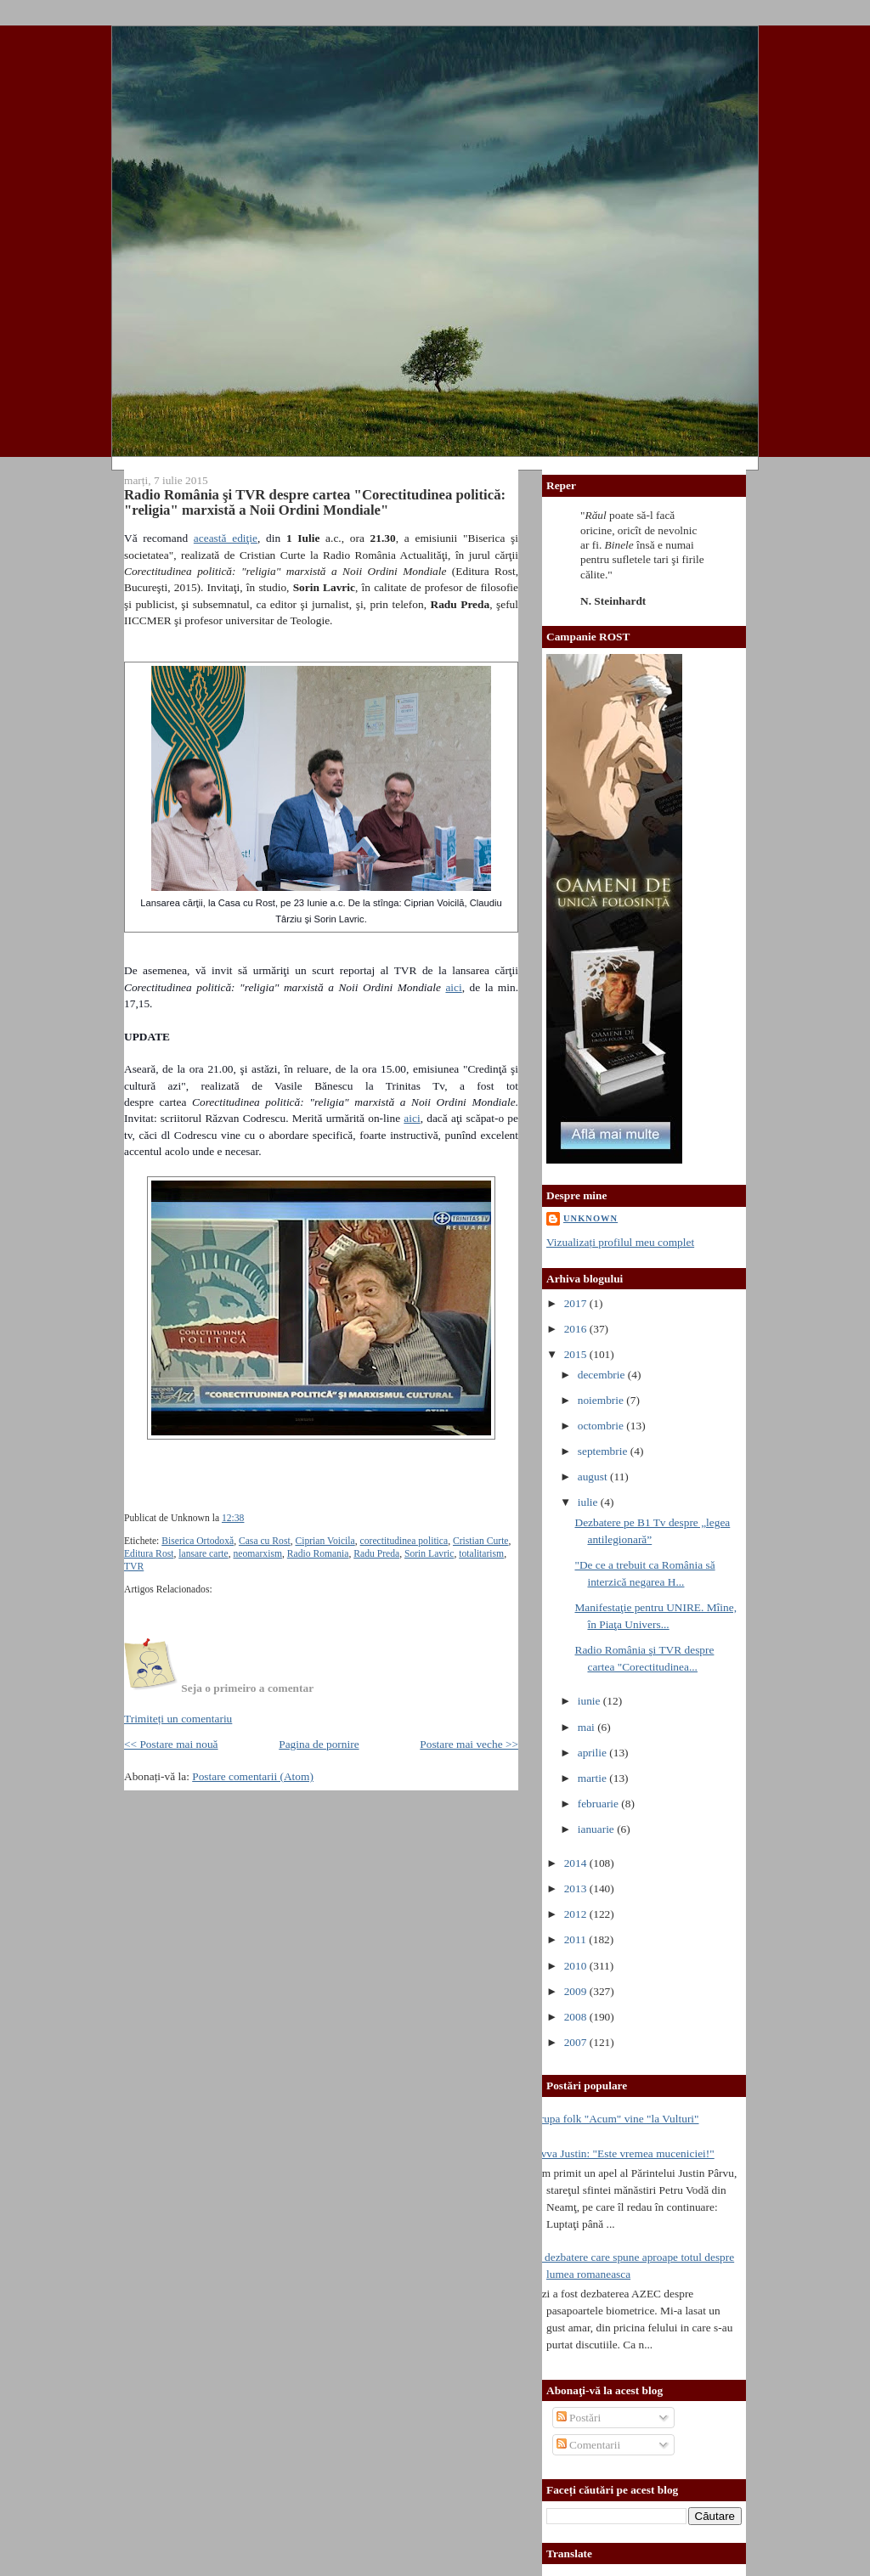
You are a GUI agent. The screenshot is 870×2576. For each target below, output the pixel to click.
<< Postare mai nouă (171, 1744)
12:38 (233, 1518)
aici (453, 987)
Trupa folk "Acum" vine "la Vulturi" (616, 2118)
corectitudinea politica (404, 1541)
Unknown (590, 1218)
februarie (600, 1803)
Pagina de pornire (319, 1744)
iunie (590, 1700)
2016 (577, 1328)
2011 (577, 1939)
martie (594, 1778)
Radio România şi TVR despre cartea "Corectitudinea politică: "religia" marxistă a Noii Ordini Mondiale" (315, 502)
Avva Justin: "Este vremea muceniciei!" (624, 2153)
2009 (577, 1991)
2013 (577, 1888)
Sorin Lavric (429, 1553)
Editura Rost (148, 1553)
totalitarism (481, 1553)
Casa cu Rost (265, 1541)
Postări (579, 2417)
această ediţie (225, 538)
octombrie (602, 1425)
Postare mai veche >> (469, 1744)
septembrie (604, 1451)
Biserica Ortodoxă (197, 1541)
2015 (577, 1354)
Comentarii (588, 2444)
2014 (577, 1863)
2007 (577, 2042)
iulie (589, 1502)
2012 (577, 1914)
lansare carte (203, 1553)
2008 (577, 2016)
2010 (577, 1965)
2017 (577, 1303)
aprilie (594, 1752)
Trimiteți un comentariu (178, 1718)
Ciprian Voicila (324, 1541)
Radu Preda (376, 1553)
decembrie (603, 1374)
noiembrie (602, 1400)
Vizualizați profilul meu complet (620, 1242)
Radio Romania (318, 1553)
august (594, 1476)
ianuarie (597, 1829)
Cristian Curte (481, 1541)
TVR (134, 1566)
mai (587, 1727)
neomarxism (257, 1553)
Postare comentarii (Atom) (253, 1776)
